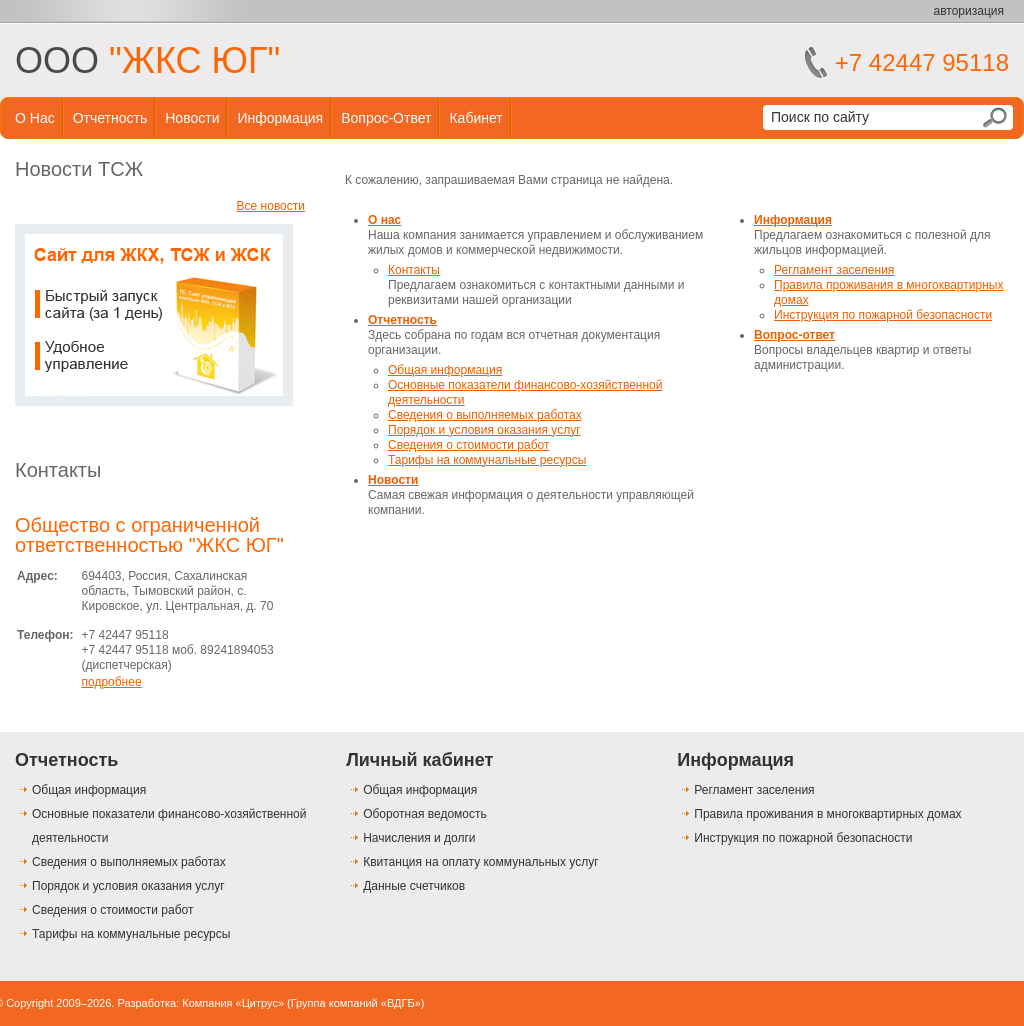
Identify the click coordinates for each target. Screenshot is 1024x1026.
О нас (35, 118)
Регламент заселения (834, 270)
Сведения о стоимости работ (468, 445)
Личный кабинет (419, 760)
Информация (280, 118)
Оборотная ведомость (425, 814)
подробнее (111, 682)
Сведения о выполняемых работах (485, 415)
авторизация (969, 11)
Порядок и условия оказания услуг (484, 430)
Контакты (58, 470)
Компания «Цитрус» (233, 1003)
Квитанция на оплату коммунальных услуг (480, 862)
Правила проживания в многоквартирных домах (827, 814)
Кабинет (475, 118)
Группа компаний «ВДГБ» (356, 1003)
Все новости (271, 206)
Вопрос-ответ (386, 118)
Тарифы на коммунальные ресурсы (487, 460)
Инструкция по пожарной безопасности (883, 315)
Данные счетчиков (414, 886)
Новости (192, 118)
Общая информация (445, 370)
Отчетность (110, 118)
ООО (147, 60)
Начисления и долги (419, 838)
